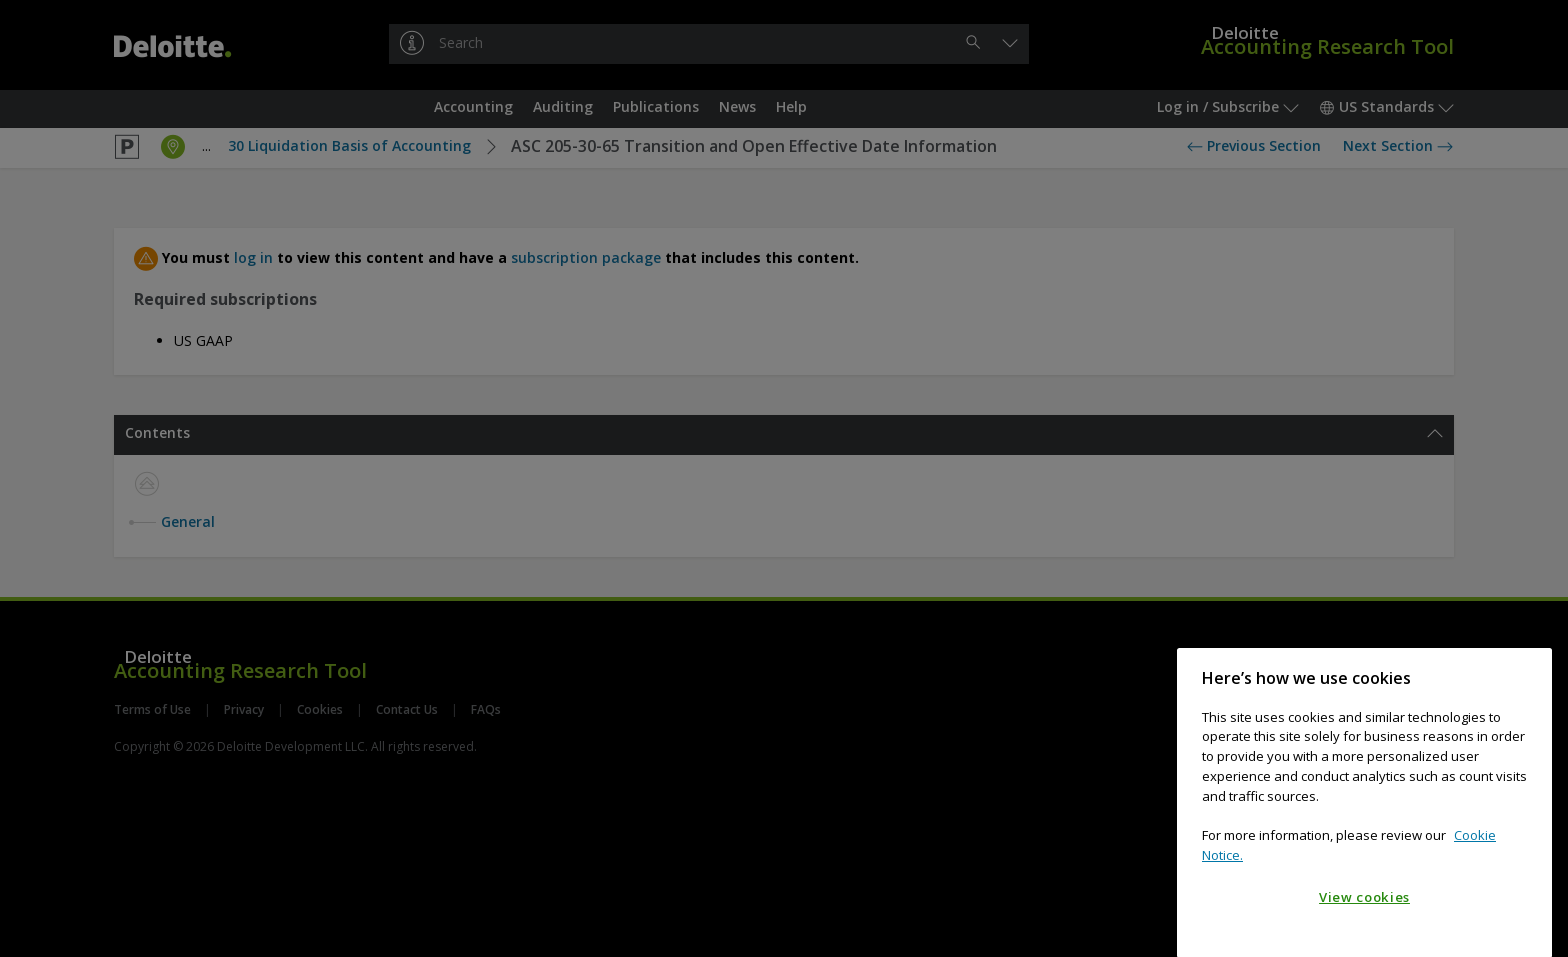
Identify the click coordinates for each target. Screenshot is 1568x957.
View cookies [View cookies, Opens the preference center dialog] (1364, 913)
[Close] (1527, 694)
